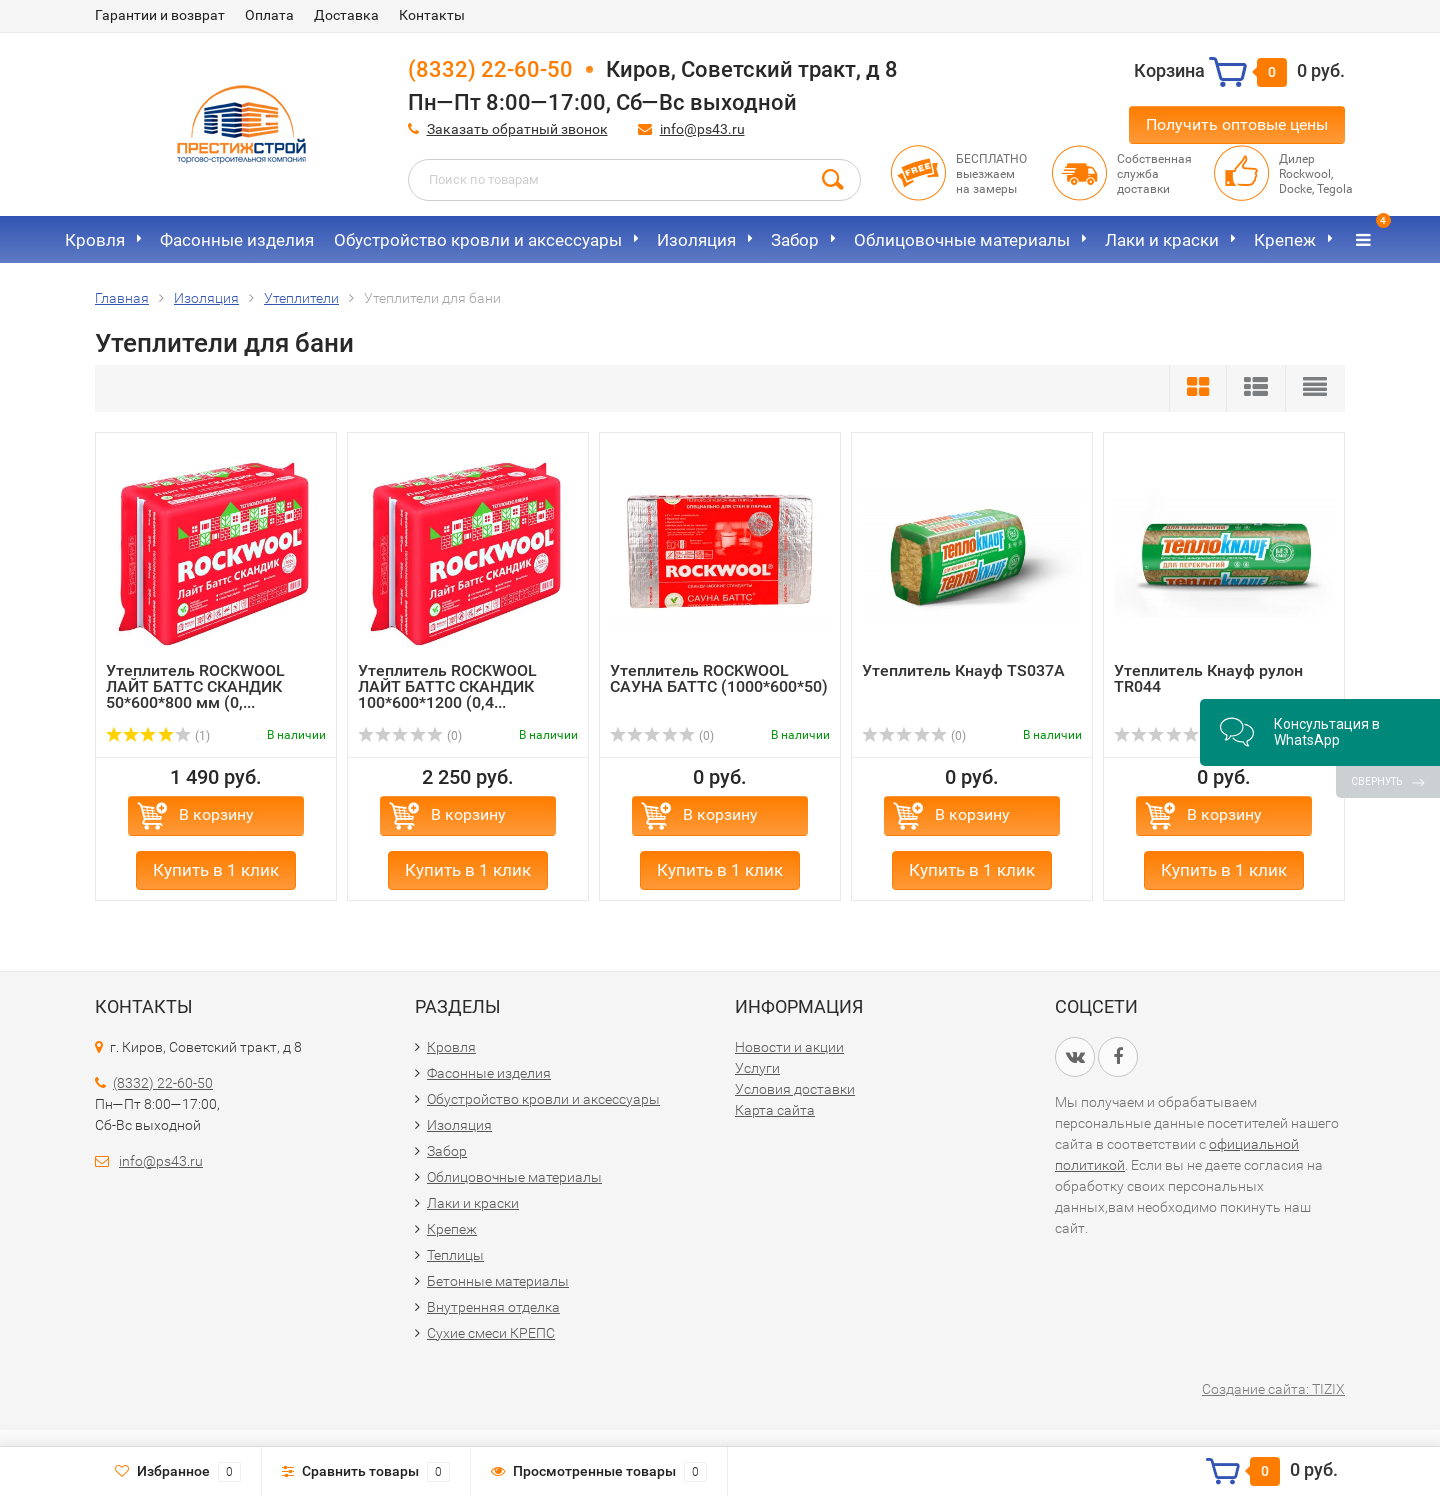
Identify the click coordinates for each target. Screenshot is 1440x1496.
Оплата (269, 15)
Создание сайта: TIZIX (1273, 1389)
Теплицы (455, 1255)
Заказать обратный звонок (517, 129)
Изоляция (696, 240)
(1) (158, 736)
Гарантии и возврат (160, 15)
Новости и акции (789, 1047)
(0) (410, 736)
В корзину (216, 814)
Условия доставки (795, 1089)
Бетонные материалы (498, 1281)
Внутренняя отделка (493, 1307)
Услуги (757, 1068)
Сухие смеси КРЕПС (491, 1333)
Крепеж (1285, 240)
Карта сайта (775, 1110)
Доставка (346, 15)
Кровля (95, 240)
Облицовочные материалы (962, 240)
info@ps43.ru (702, 129)
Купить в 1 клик (216, 870)
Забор (795, 240)
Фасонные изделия (237, 240)
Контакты (432, 15)
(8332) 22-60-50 (490, 69)
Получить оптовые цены (1237, 124)
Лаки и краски (1162, 240)
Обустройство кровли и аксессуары (478, 240)
